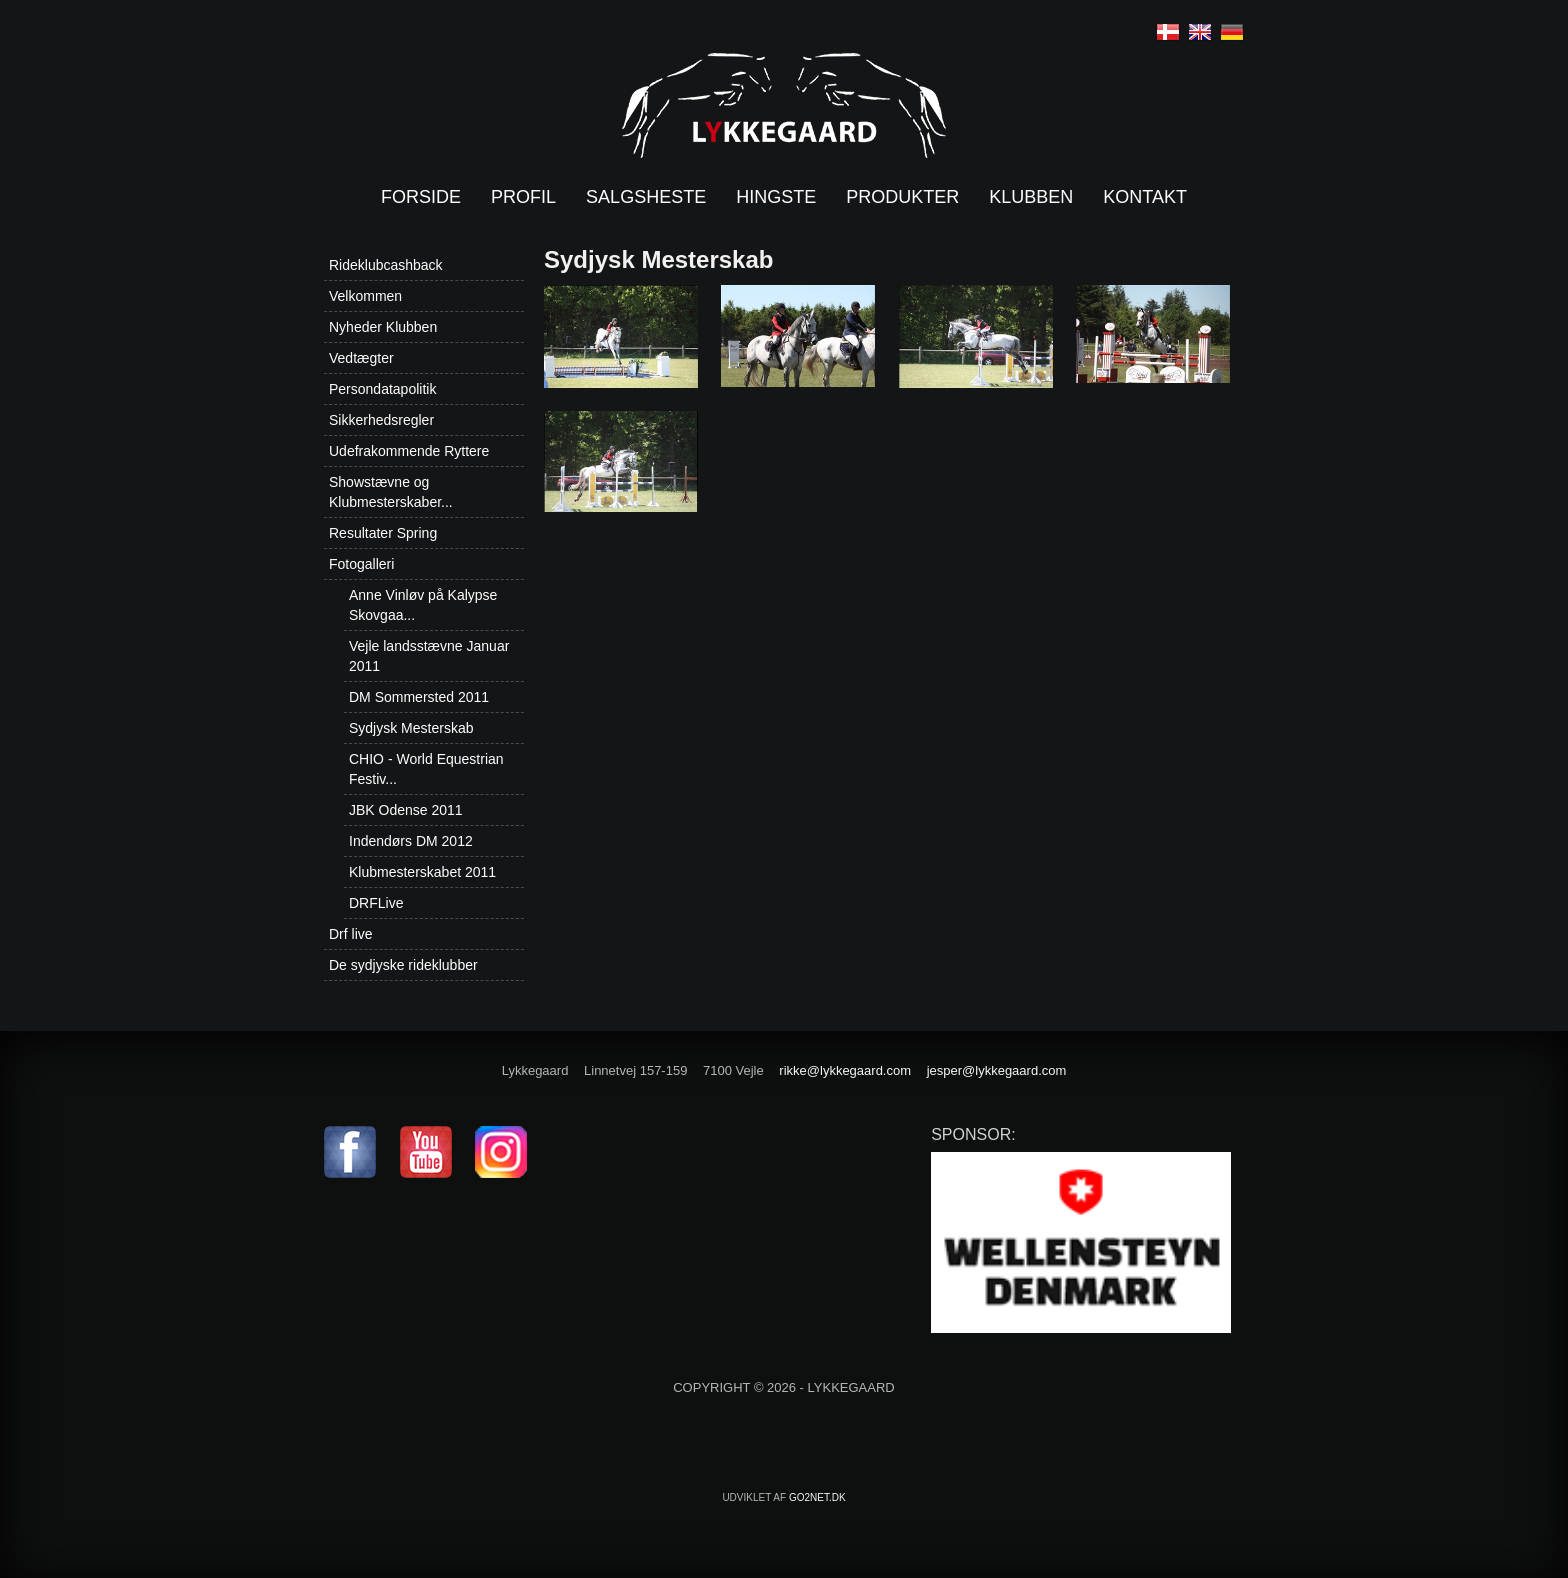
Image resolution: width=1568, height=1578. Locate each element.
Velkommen (365, 296)
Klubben (1031, 197)
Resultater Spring (383, 533)
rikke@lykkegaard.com (845, 1070)
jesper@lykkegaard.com (997, 1070)
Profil (523, 197)
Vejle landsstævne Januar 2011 (429, 656)
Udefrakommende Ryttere (409, 451)
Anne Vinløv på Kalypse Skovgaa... (423, 605)
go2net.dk (817, 1497)
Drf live (351, 934)
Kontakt (1145, 197)
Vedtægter (361, 358)
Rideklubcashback (386, 265)
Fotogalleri (361, 564)
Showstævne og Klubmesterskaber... (391, 492)
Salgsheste (646, 197)
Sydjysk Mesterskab (411, 728)
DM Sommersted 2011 (419, 697)
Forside (421, 197)
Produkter (902, 197)
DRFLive (376, 903)
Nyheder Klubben (383, 327)
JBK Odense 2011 (406, 810)
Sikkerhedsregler (381, 420)
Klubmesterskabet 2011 (422, 872)
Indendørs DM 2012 (411, 841)
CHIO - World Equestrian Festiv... (426, 769)
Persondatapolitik (382, 389)
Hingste (776, 197)
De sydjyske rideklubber (403, 965)
